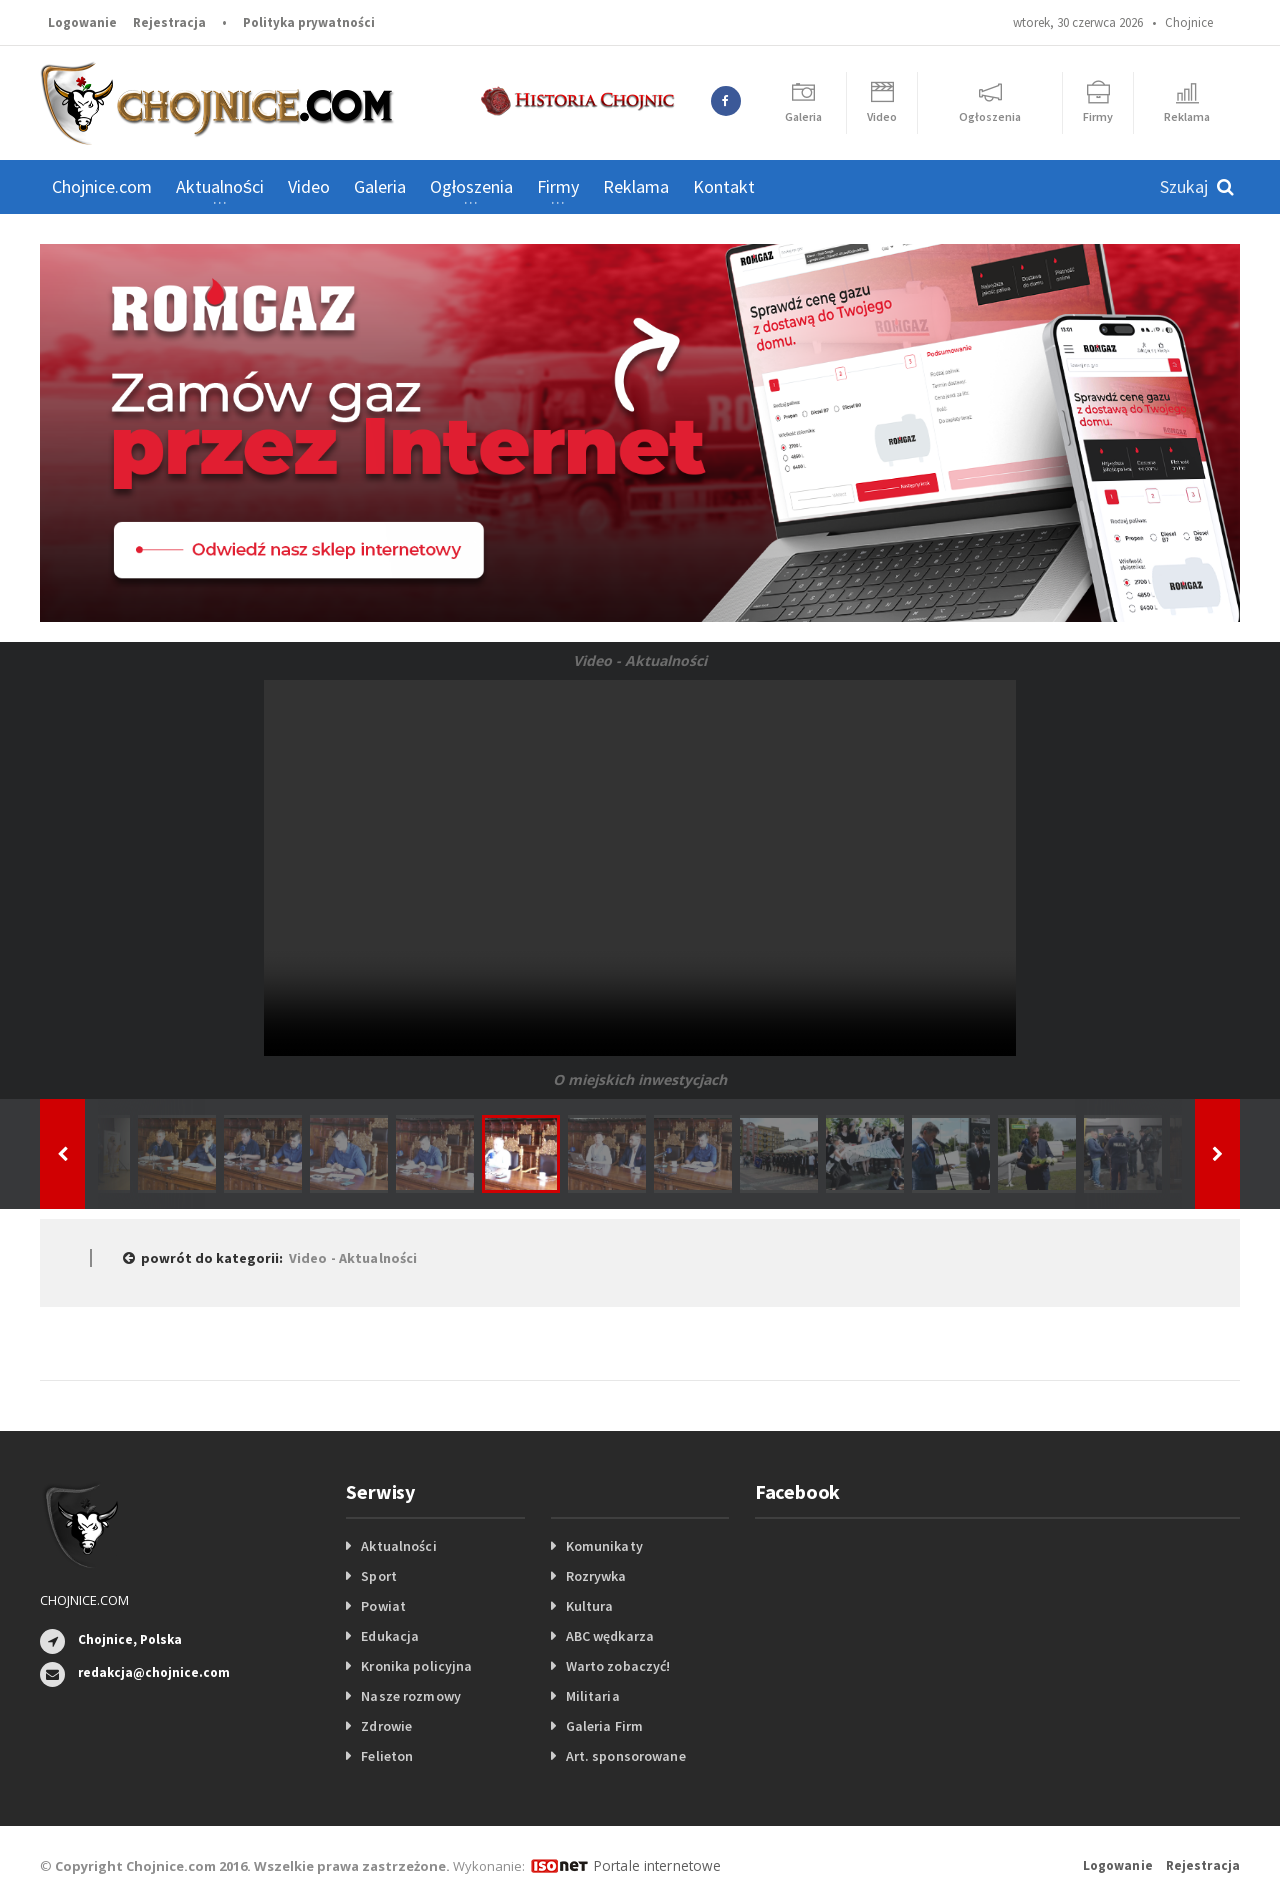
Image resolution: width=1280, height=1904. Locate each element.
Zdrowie (386, 1726)
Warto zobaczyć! (617, 1666)
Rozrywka (596, 1576)
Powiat (383, 1606)
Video (309, 186)
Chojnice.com (102, 186)
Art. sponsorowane (625, 1756)
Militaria (592, 1696)
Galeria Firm (604, 1726)
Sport (378, 1576)
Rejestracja (169, 22)
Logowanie (82, 22)
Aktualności (398, 1546)
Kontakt (724, 186)
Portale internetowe (654, 1865)
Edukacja (389, 1636)
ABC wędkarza (609, 1636)
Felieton (386, 1756)
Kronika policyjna (415, 1666)
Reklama (636, 186)
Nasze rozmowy (410, 1696)
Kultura (589, 1606)
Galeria (380, 186)
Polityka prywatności (309, 22)
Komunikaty (604, 1546)
